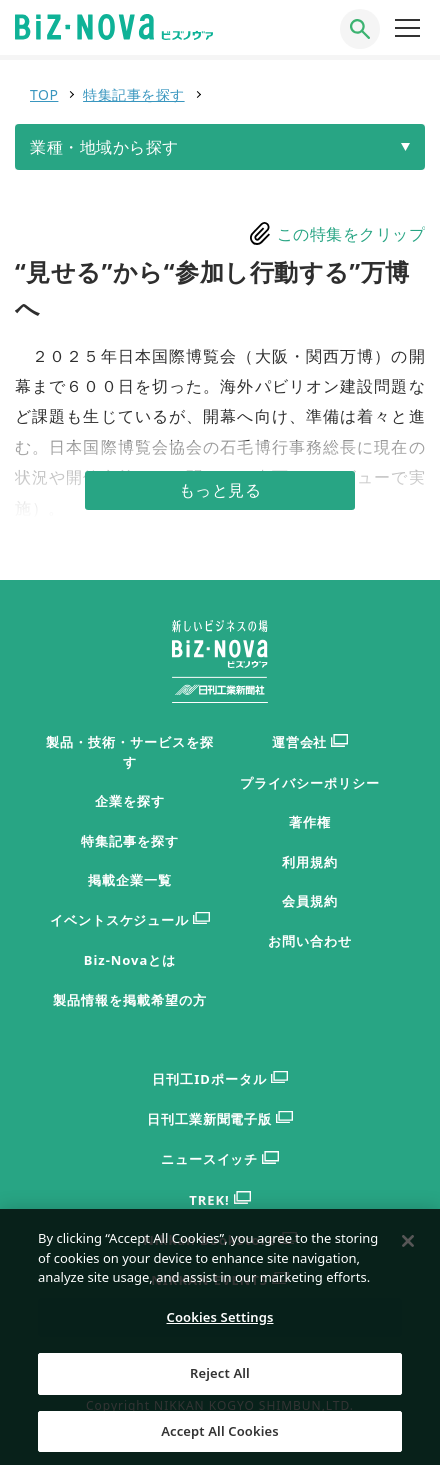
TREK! (219, 1200)
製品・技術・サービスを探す (130, 752)
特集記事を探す (134, 94)
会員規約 (310, 901)
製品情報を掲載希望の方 (130, 1000)
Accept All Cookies (220, 1438)
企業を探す (130, 801)
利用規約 (310, 862)
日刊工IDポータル (219, 1079)
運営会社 (310, 742)
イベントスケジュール (130, 920)
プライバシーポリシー (310, 783)
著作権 (310, 822)
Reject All (220, 1380)
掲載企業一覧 (130, 880)
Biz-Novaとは (130, 960)
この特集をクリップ (351, 234)
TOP (44, 94)
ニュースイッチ (220, 1159)
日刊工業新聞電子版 (220, 1119)
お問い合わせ (310, 941)
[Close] (408, 1248)
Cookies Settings (220, 1324)
